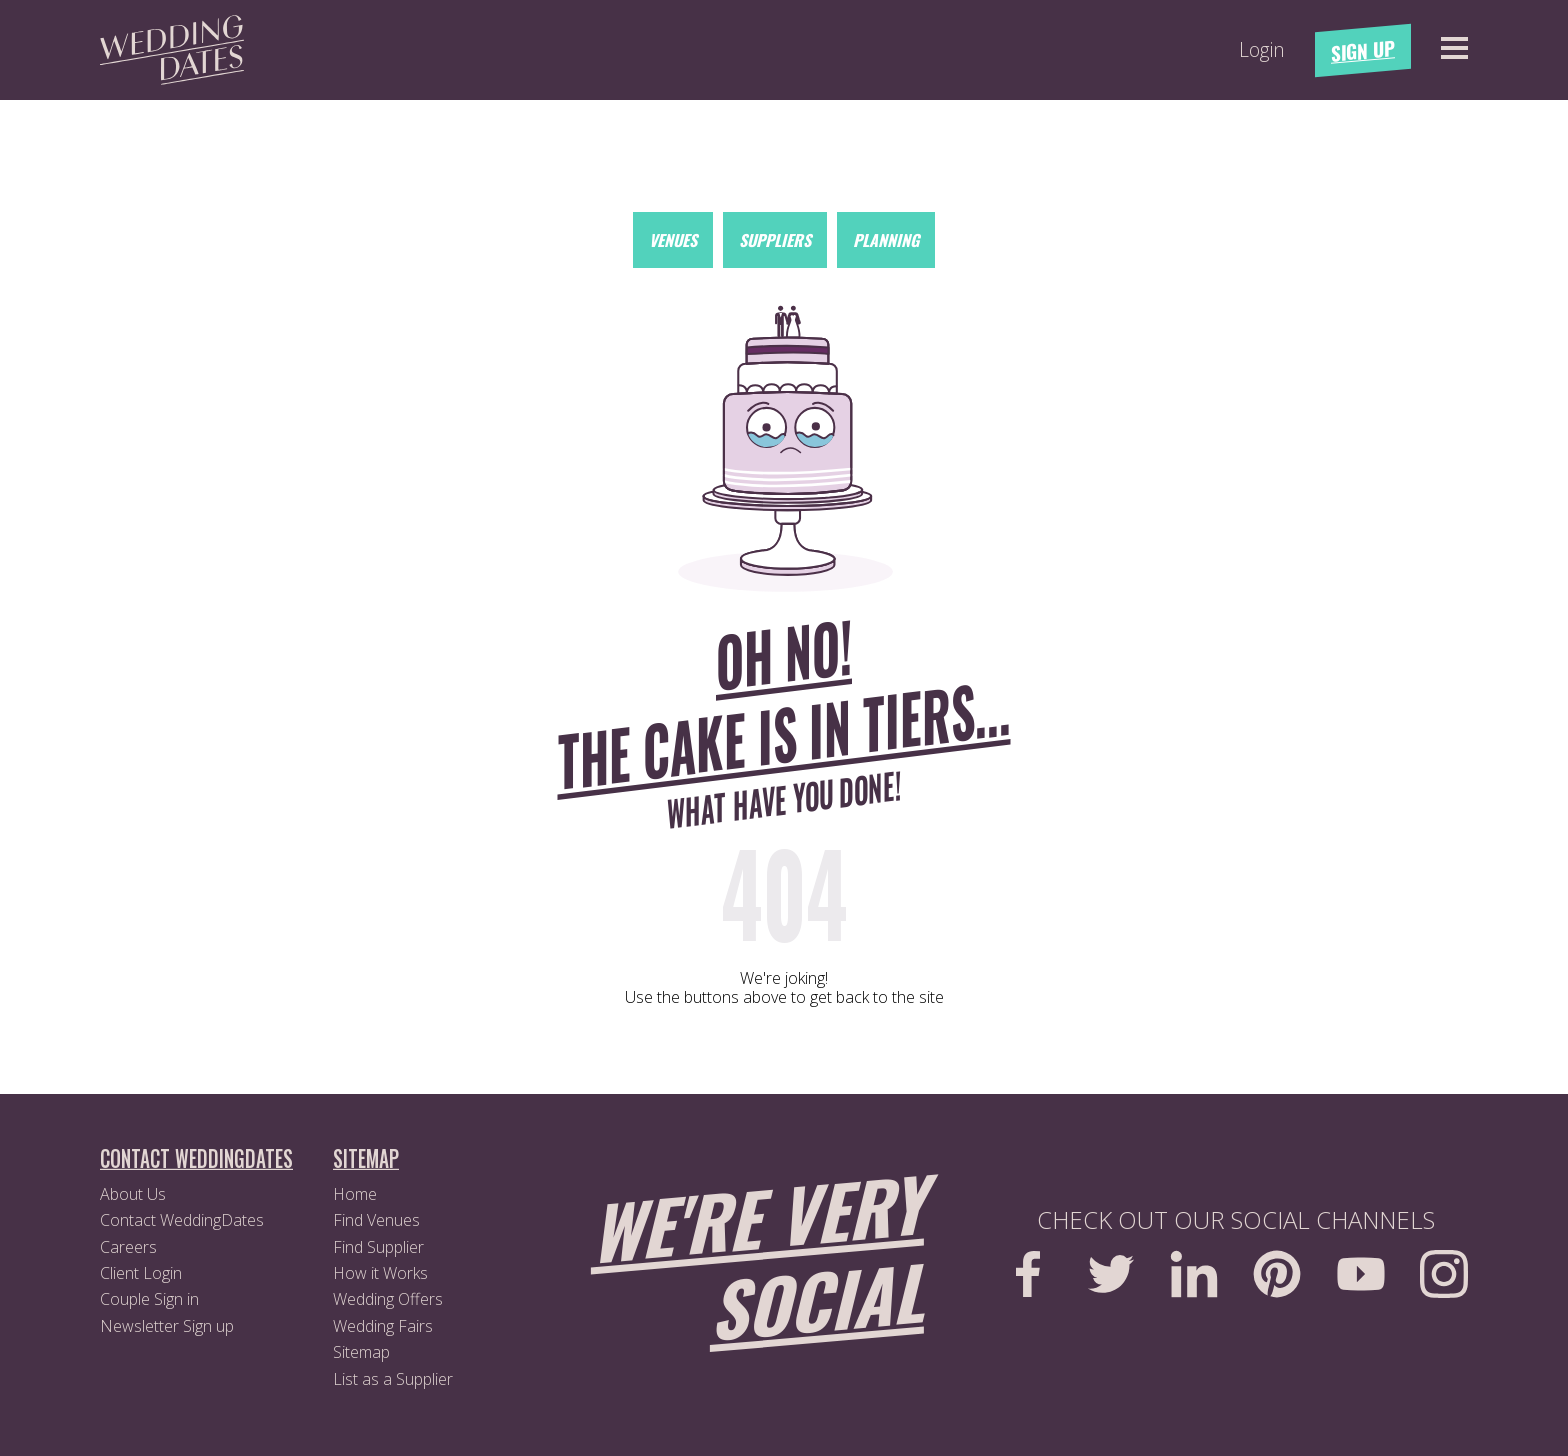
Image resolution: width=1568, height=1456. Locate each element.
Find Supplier (378, 1247)
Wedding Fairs (383, 1326)
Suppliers (775, 240)
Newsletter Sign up (167, 1326)
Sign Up (1363, 50)
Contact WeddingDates (182, 1220)
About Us (133, 1194)
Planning (886, 240)
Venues (673, 240)
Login (1262, 50)
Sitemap (361, 1352)
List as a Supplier (393, 1379)
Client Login (141, 1273)
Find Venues (376, 1220)
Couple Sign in (149, 1299)
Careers (128, 1247)
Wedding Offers (388, 1299)
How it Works (380, 1273)
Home (355, 1194)
